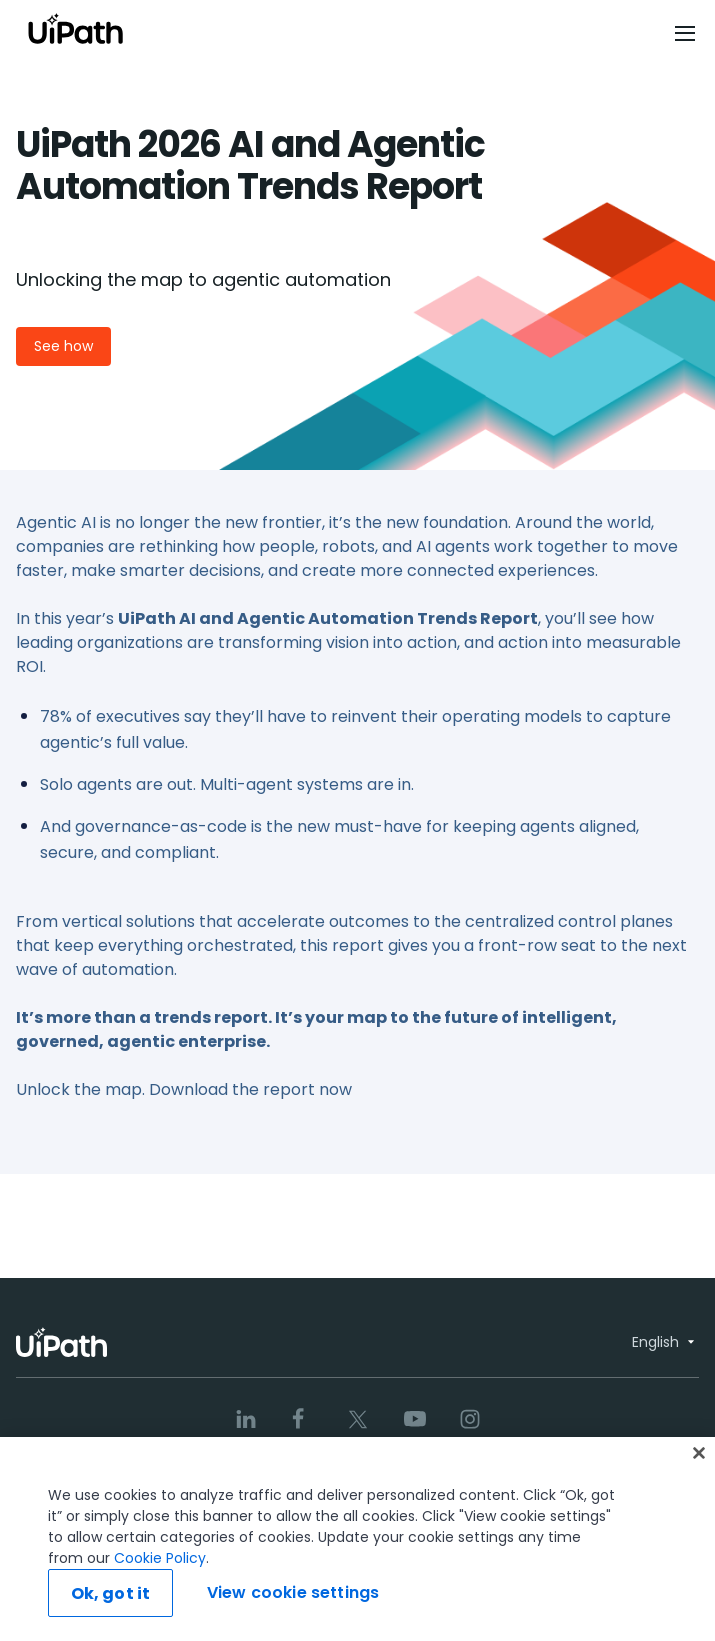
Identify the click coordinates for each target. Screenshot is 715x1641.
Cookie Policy (160, 1558)
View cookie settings (293, 1592)
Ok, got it (111, 1593)
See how (63, 346)
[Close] (699, 1453)
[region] (357, 1539)
